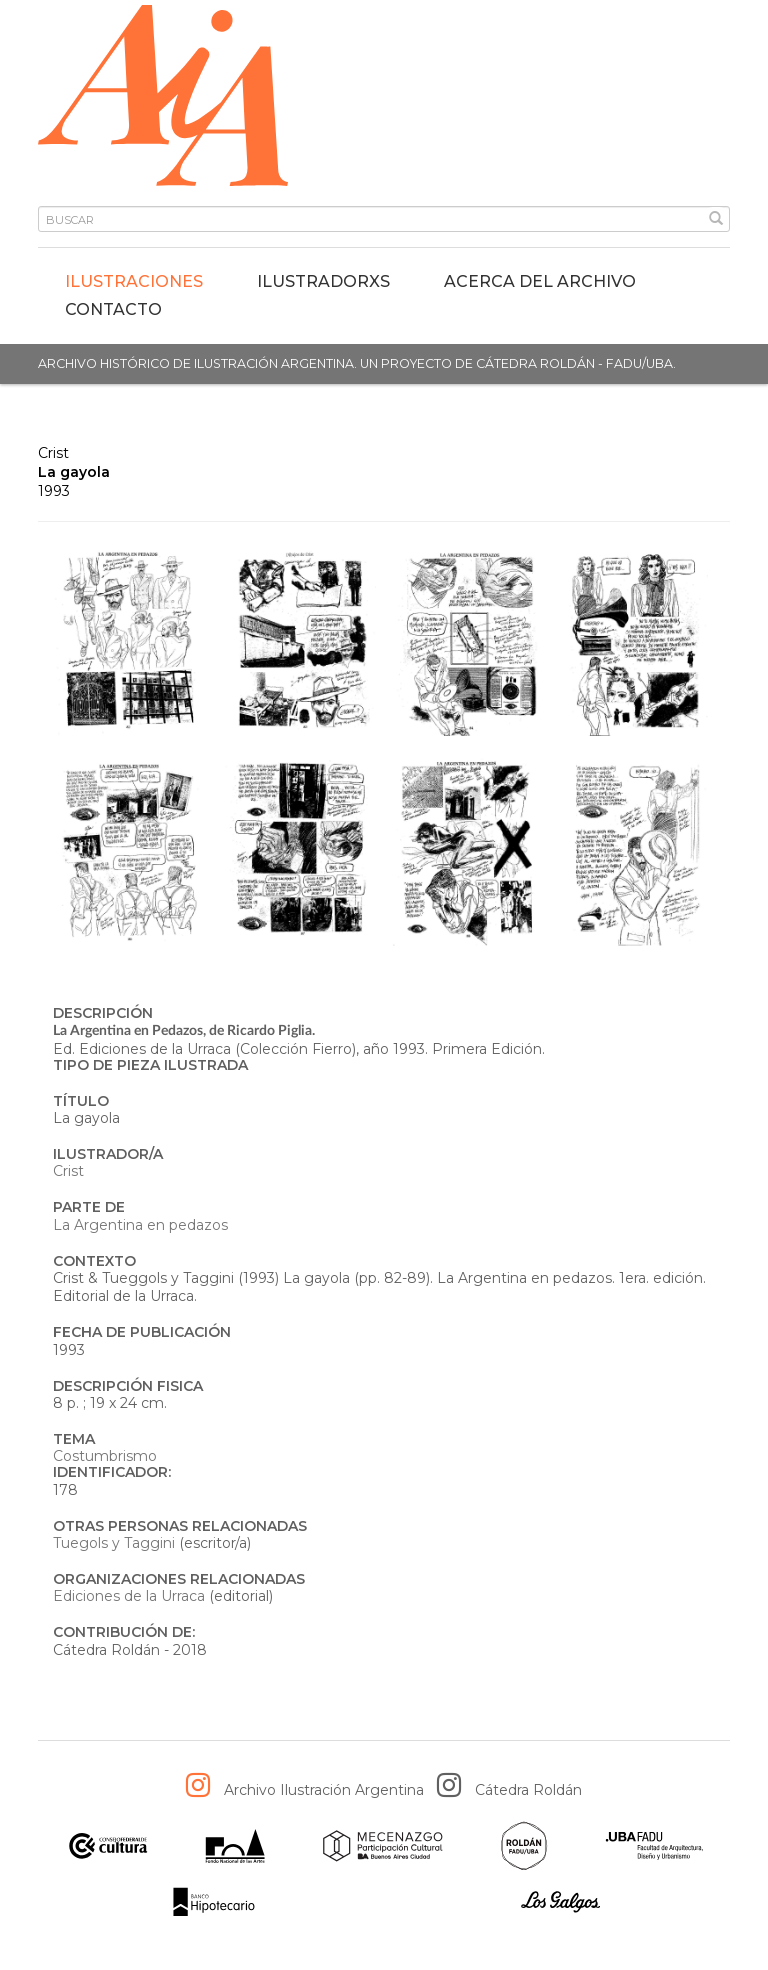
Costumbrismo (105, 1456)
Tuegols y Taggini (114, 1543)
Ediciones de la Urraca (129, 1596)
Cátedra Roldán (528, 1790)
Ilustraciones (134, 281)
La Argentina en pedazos (140, 1225)
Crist (53, 453)
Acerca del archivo (540, 281)
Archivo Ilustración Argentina (324, 1790)
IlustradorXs (323, 281)
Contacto (113, 309)
